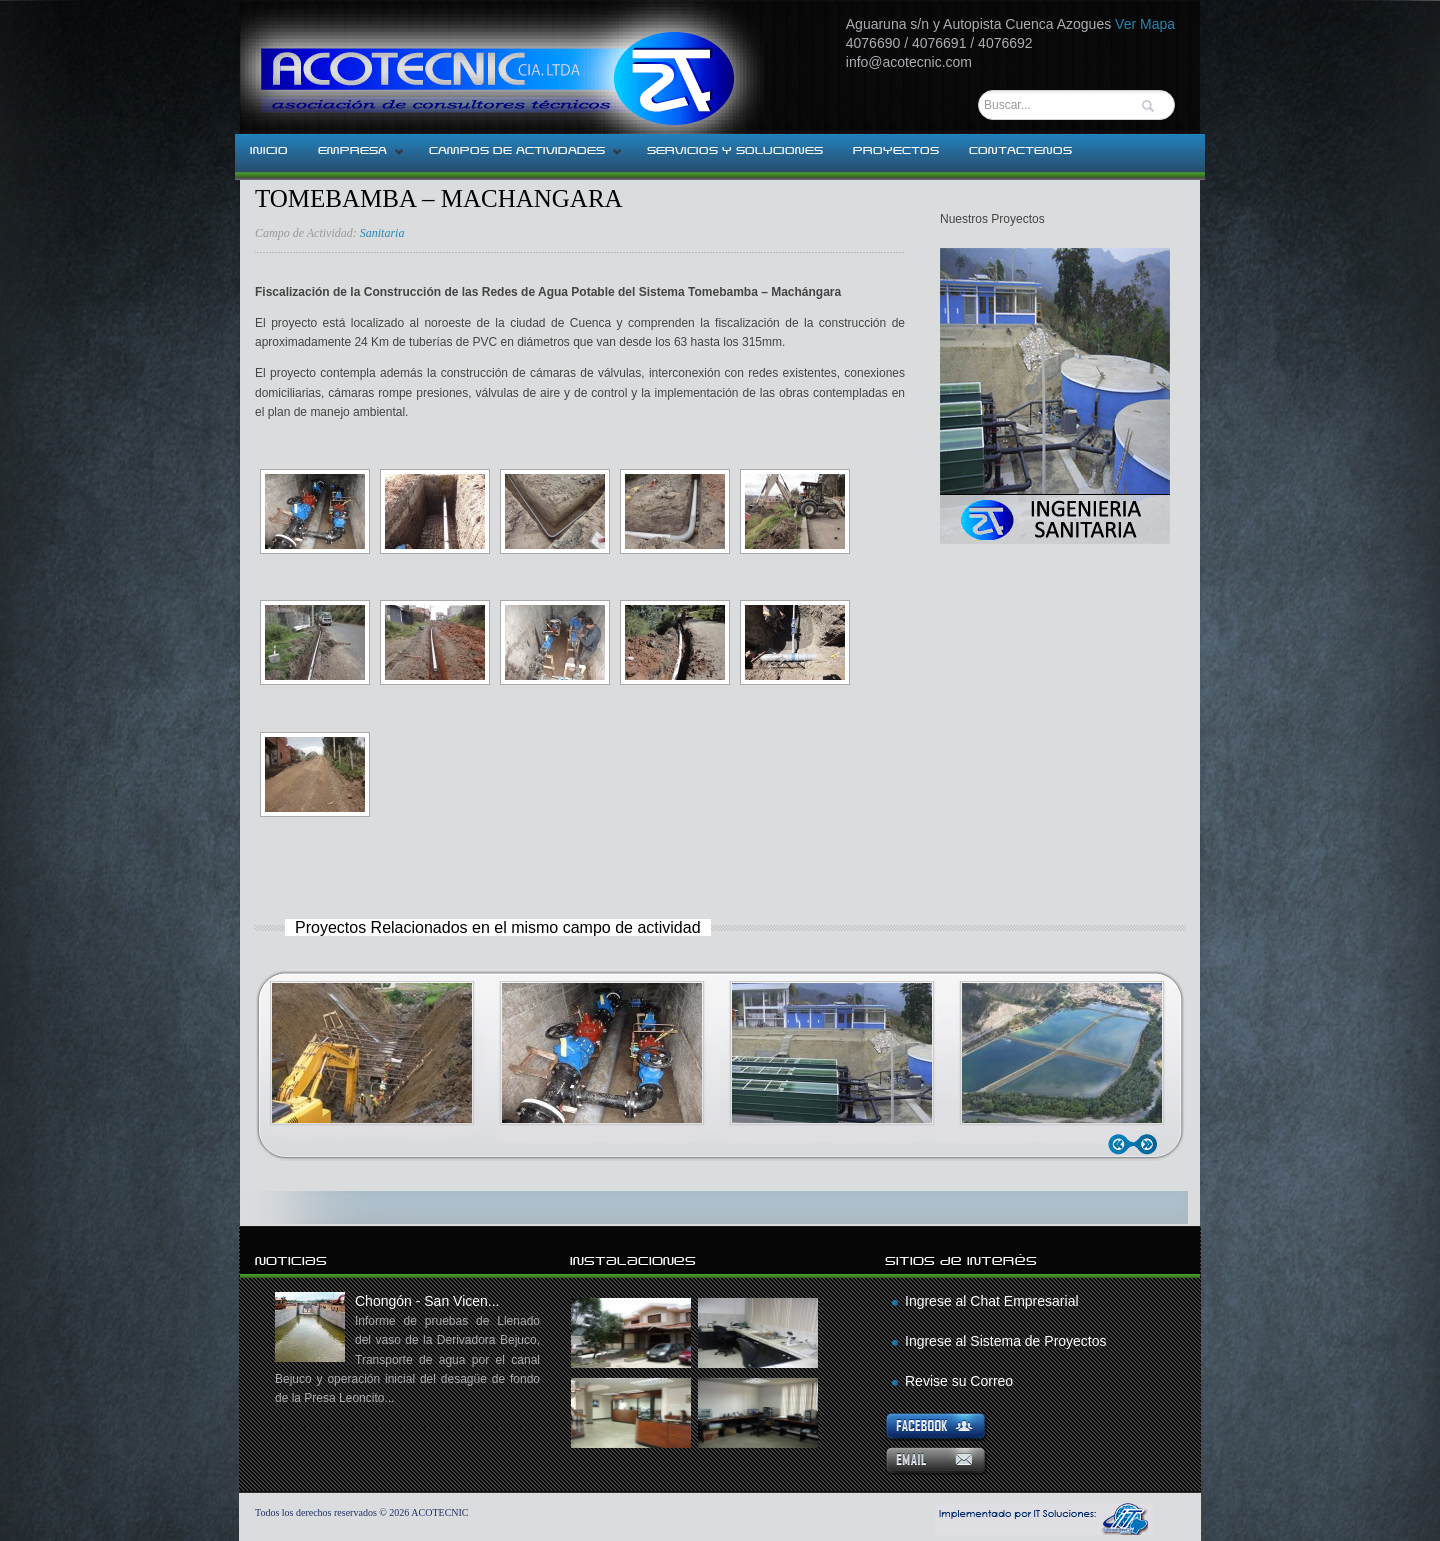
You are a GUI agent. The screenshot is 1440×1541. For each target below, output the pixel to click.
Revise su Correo (959, 1381)
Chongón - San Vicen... (407, 1350)
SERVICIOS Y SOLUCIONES (735, 151)
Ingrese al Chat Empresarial (992, 1301)
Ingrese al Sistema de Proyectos (1006, 1341)
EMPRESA (354, 157)
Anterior (1123, 1144)
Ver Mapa (1145, 24)
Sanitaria (382, 233)
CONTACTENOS (1020, 151)
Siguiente (1150, 1144)
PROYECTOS (896, 151)
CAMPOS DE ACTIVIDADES (518, 157)
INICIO (269, 151)
